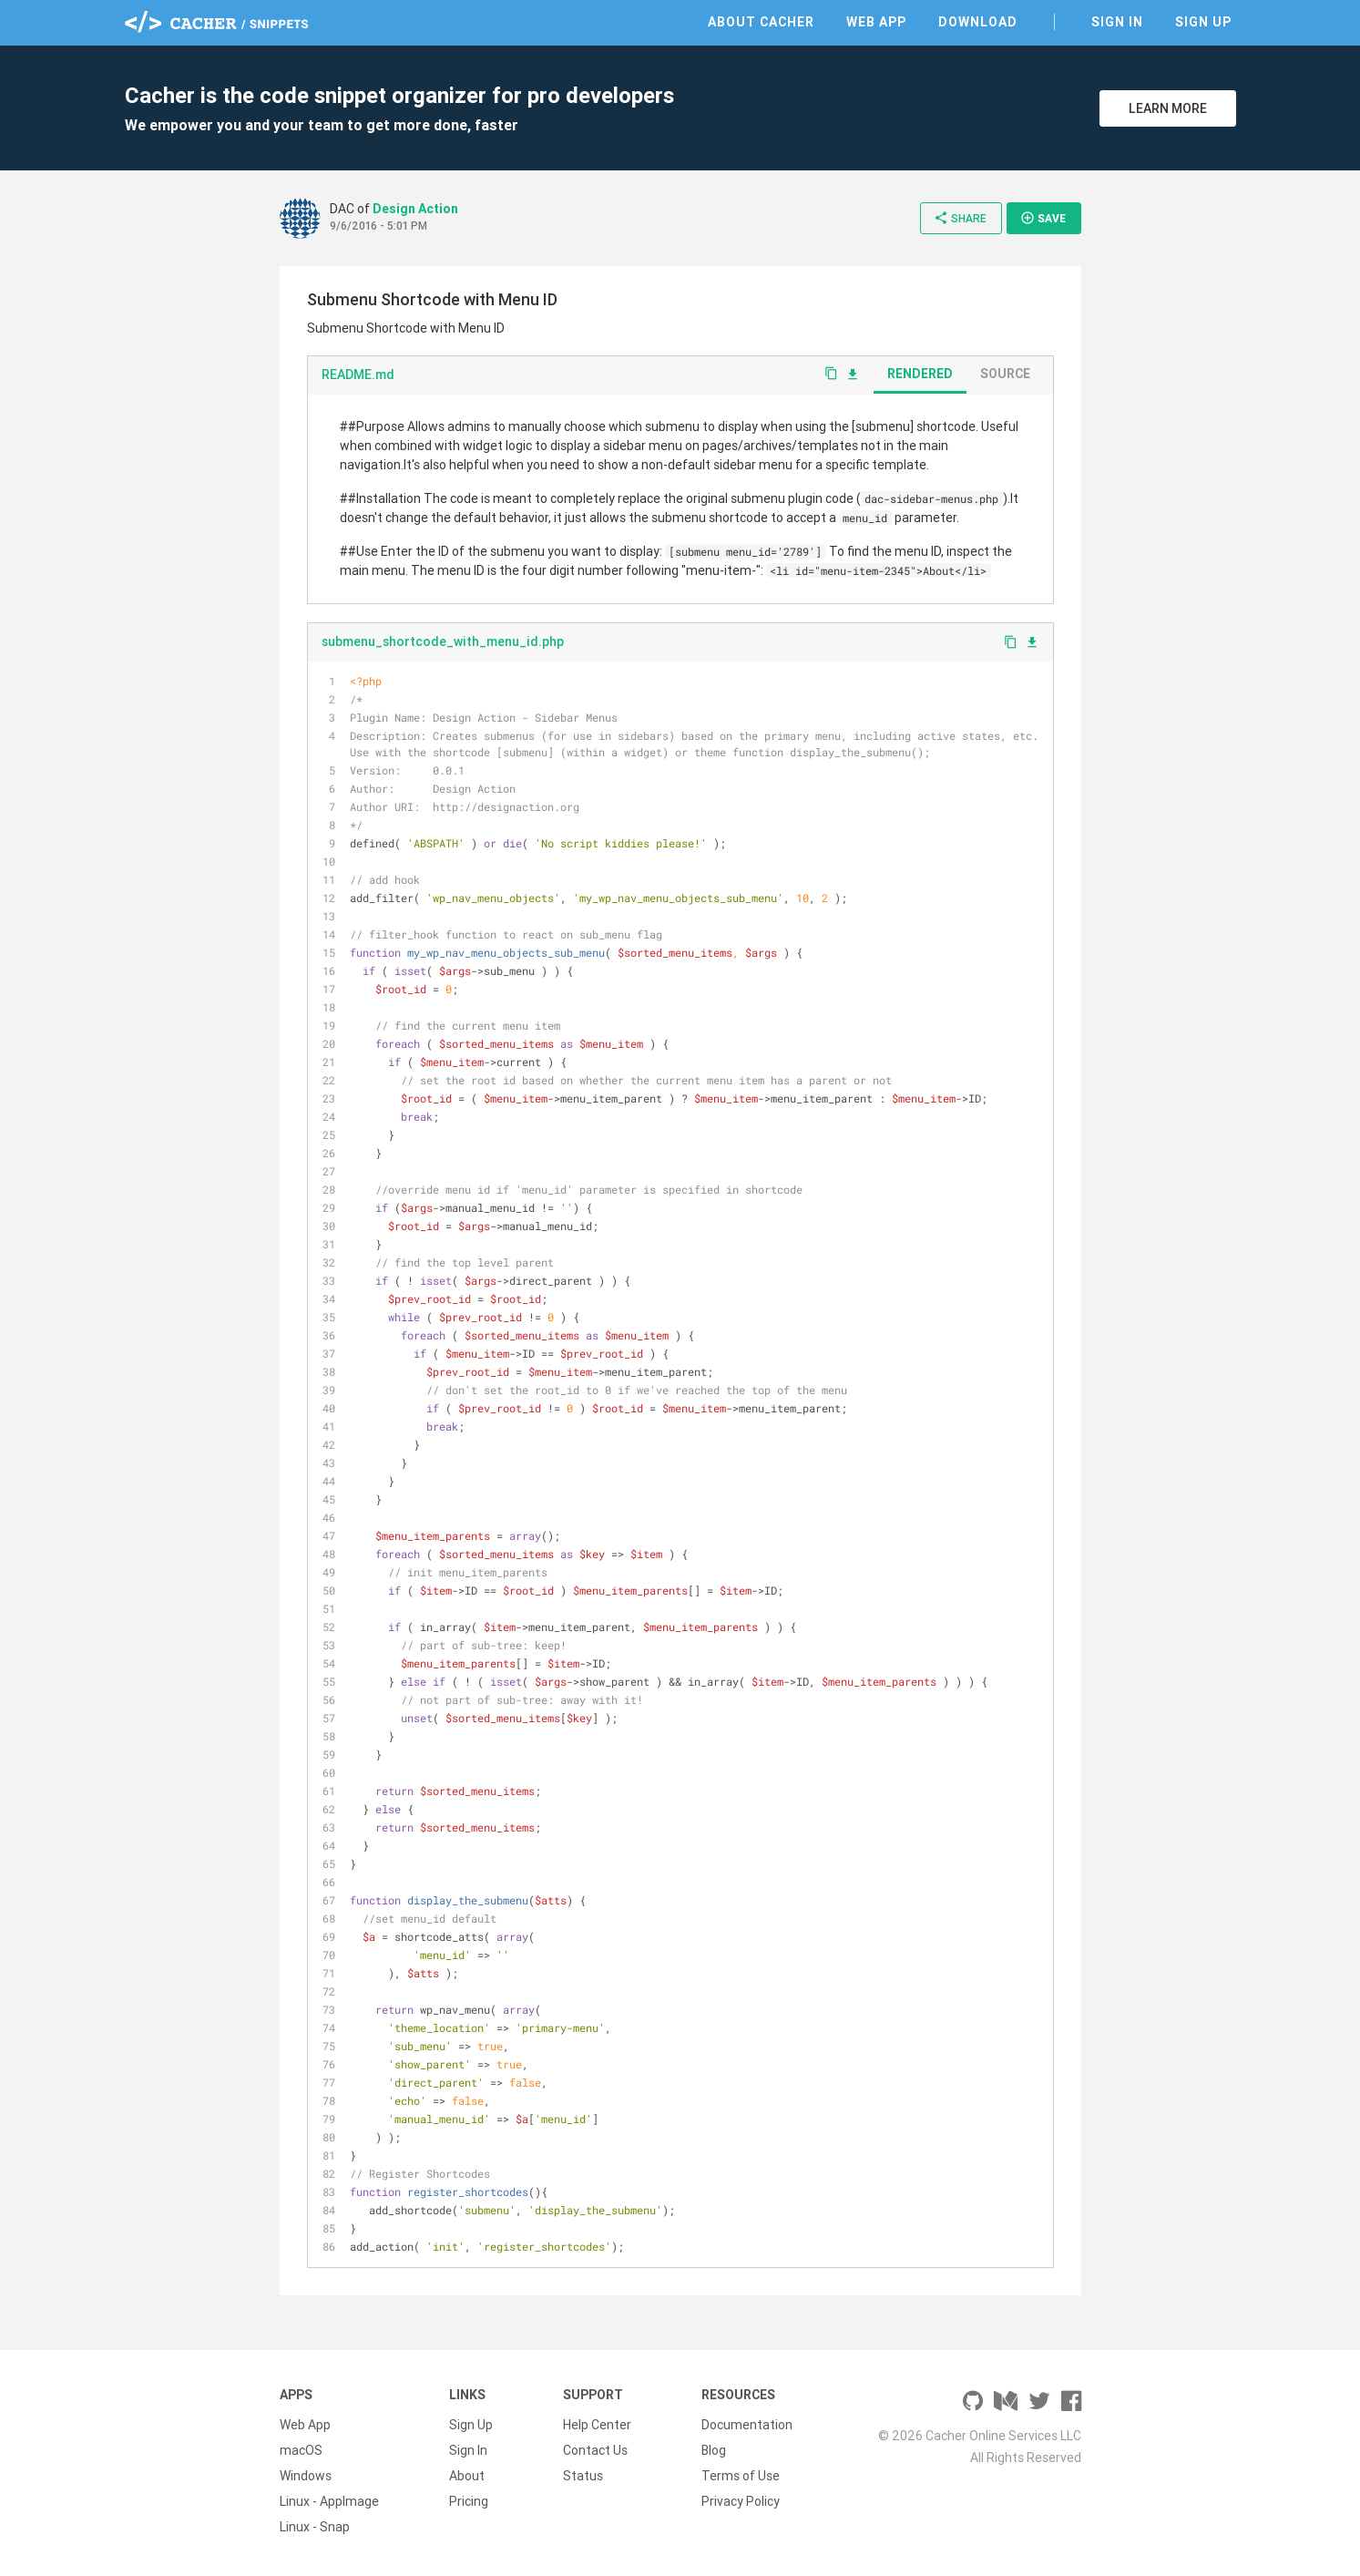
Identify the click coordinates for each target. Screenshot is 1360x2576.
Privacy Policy (740, 2501)
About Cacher (761, 22)
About (467, 2476)
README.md (358, 374)
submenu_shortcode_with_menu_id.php (443, 641)
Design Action (415, 208)
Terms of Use (740, 2476)
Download (977, 22)
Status (583, 2476)
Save (1043, 217)
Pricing (468, 2501)
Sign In (1117, 22)
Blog (713, 2450)
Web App (876, 22)
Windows (306, 2476)
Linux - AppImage (329, 2501)
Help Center (597, 2425)
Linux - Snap (315, 2527)
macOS (301, 2450)
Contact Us (595, 2450)
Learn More (1168, 108)
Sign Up (1203, 22)
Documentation (746, 2425)
